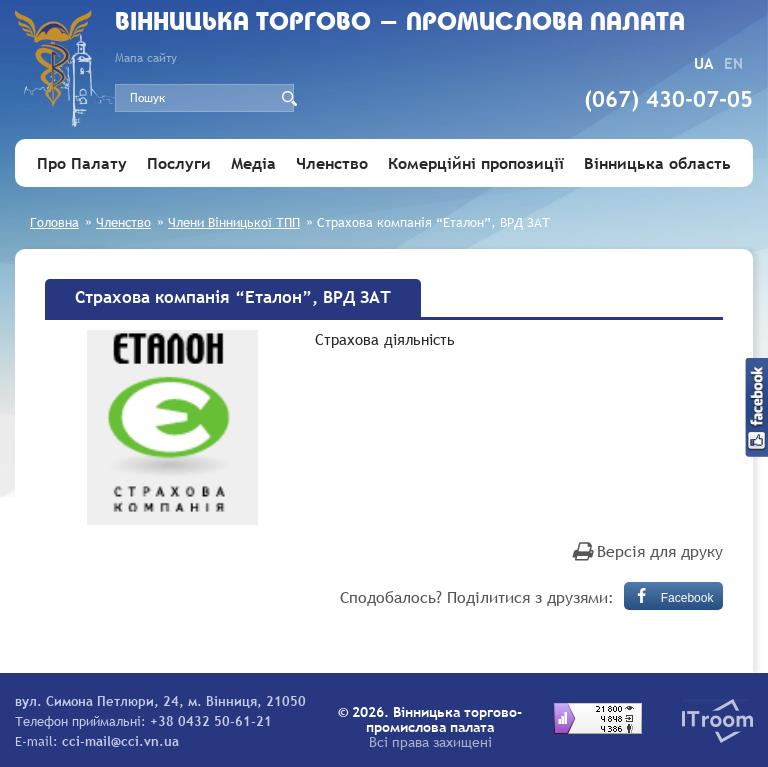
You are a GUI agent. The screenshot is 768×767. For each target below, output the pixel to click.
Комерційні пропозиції (476, 163)
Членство (332, 163)
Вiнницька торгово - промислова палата (400, 23)
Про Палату (82, 163)
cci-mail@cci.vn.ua (120, 741)
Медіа (253, 163)
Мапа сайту (146, 58)
